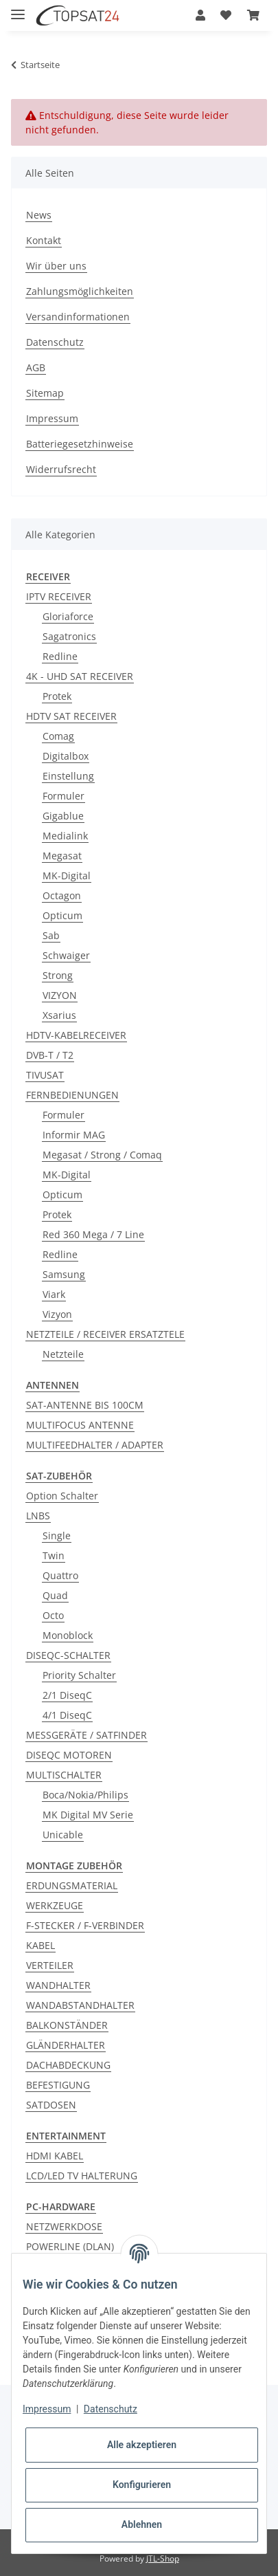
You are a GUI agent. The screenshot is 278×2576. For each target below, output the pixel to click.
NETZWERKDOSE (64, 2226)
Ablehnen (141, 2524)
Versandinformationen (78, 316)
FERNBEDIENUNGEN (72, 1094)
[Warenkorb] (253, 15)
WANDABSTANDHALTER (80, 2005)
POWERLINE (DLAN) (70, 2246)
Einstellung (68, 775)
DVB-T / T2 (49, 1054)
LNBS (38, 1515)
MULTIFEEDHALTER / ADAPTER (94, 1444)
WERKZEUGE (54, 1905)
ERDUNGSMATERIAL (71, 1885)
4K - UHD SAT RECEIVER (79, 676)
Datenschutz (55, 342)
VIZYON (60, 995)
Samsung (64, 1274)
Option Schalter (62, 1495)
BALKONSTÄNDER (67, 2025)
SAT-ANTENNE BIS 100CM (84, 1404)
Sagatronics (69, 636)
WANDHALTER (58, 1985)
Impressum (52, 418)
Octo (53, 1615)
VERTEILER (49, 1965)
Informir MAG (74, 1134)
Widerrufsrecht (61, 469)
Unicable (63, 1834)
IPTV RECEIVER (58, 596)
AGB (35, 367)
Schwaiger (66, 955)
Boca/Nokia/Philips (85, 1794)
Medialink (65, 835)
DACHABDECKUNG (68, 2064)
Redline (60, 656)
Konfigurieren (142, 2484)
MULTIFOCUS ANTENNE (80, 1424)
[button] (200, 15)
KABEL (40, 1945)
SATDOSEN (51, 2104)
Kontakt (43, 240)
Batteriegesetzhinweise (79, 443)
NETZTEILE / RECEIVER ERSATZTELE (105, 1334)
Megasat (62, 855)
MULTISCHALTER (64, 1774)
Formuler (63, 795)
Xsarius (59, 1015)
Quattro (60, 1575)
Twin (54, 1555)
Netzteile (63, 1354)
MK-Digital (67, 875)
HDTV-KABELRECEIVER (76, 1035)
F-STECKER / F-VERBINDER (85, 1925)
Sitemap (45, 392)
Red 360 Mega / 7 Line (93, 1234)
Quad (55, 1595)
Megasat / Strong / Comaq (102, 1154)
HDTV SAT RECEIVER (71, 716)
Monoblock (68, 1635)
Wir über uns (56, 265)
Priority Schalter (79, 1675)
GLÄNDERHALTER (65, 2044)
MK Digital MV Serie (88, 1814)
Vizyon (57, 1314)
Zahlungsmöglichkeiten (79, 291)
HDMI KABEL (54, 2155)
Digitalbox (66, 755)
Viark (54, 1294)
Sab (51, 935)
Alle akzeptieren (141, 2444)
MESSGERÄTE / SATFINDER (86, 1734)
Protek (57, 696)
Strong (58, 975)
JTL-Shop (162, 2558)
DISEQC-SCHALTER (68, 1655)
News (38, 214)
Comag (58, 735)
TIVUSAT (45, 1074)
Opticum (62, 915)
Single (57, 1535)
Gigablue (63, 815)
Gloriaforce (68, 616)
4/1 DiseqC (67, 1714)
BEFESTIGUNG (58, 2084)
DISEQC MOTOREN (69, 1754)
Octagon (62, 895)
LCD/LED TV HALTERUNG (81, 2175)
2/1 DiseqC (67, 1695)
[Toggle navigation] (18, 8)
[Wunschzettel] (226, 15)
